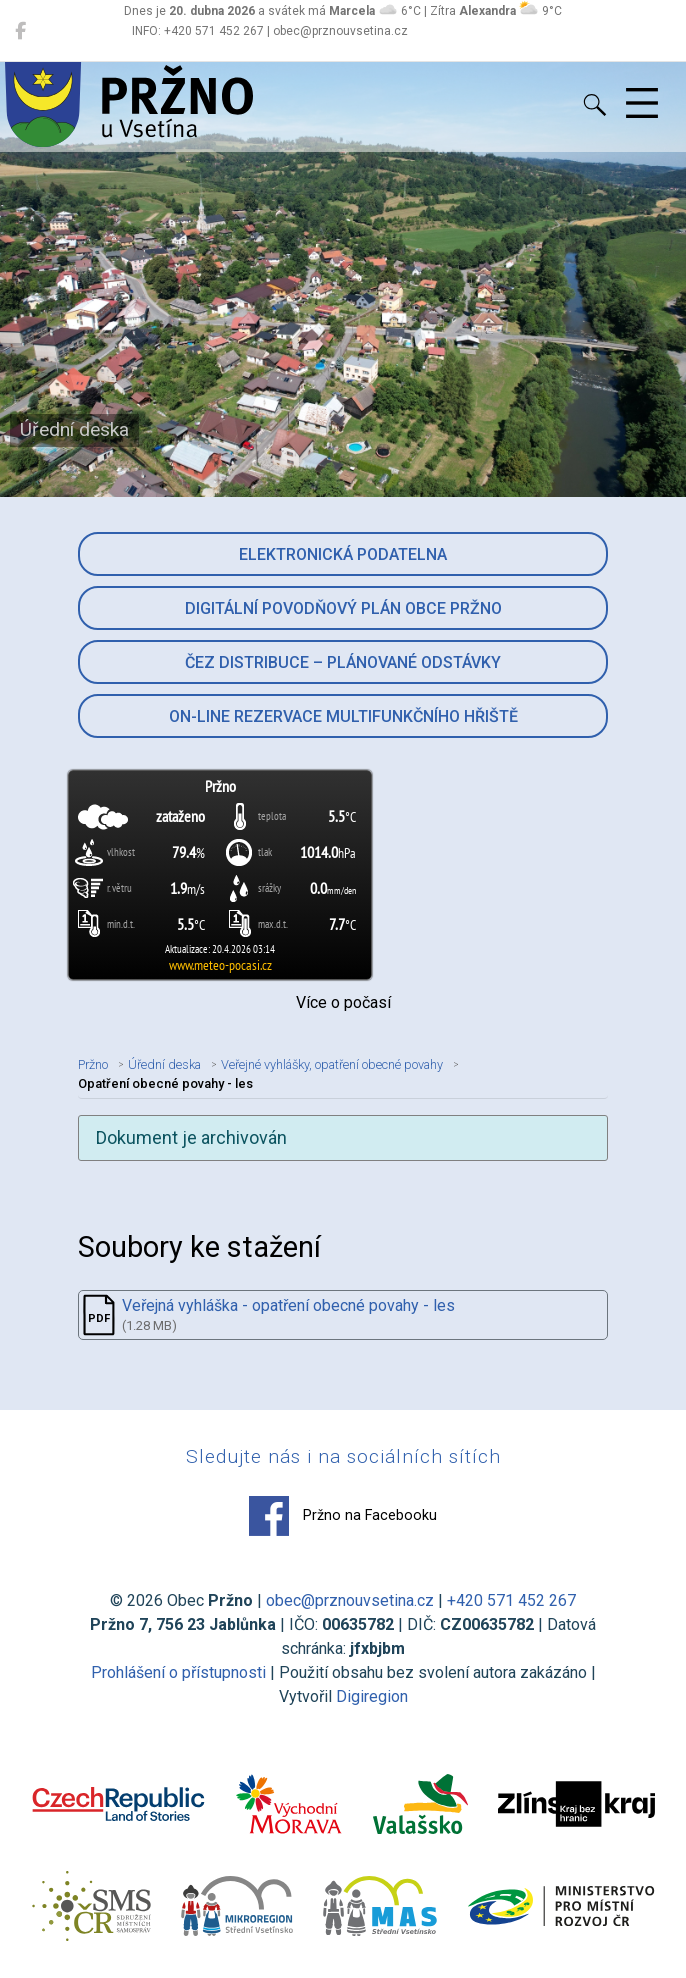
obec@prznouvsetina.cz (350, 1600)
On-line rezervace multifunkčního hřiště (343, 716)
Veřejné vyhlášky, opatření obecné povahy (332, 1064)
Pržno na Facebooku (343, 1516)
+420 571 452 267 (511, 1600)
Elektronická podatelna (343, 554)
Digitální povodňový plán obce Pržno (343, 608)
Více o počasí (343, 1002)
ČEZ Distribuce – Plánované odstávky (343, 662)
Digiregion (372, 1696)
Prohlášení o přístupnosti (178, 1672)
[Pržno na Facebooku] (20, 31)
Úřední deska (164, 1064)
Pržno (93, 1064)
